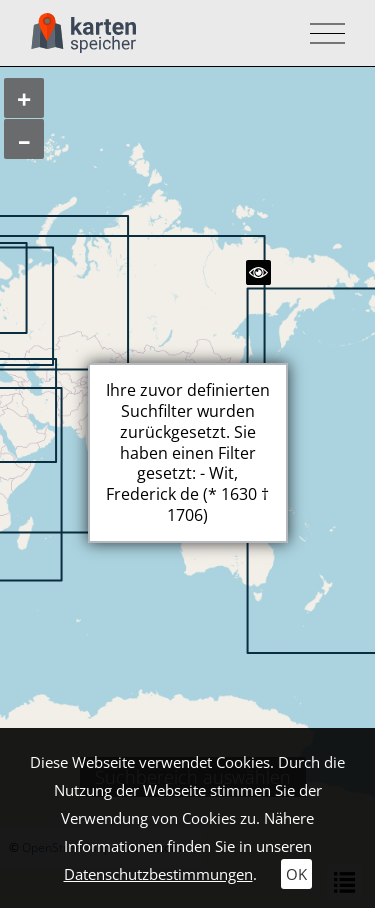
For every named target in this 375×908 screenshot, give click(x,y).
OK (296, 874)
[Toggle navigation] (321, 33)
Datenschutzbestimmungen (158, 874)
